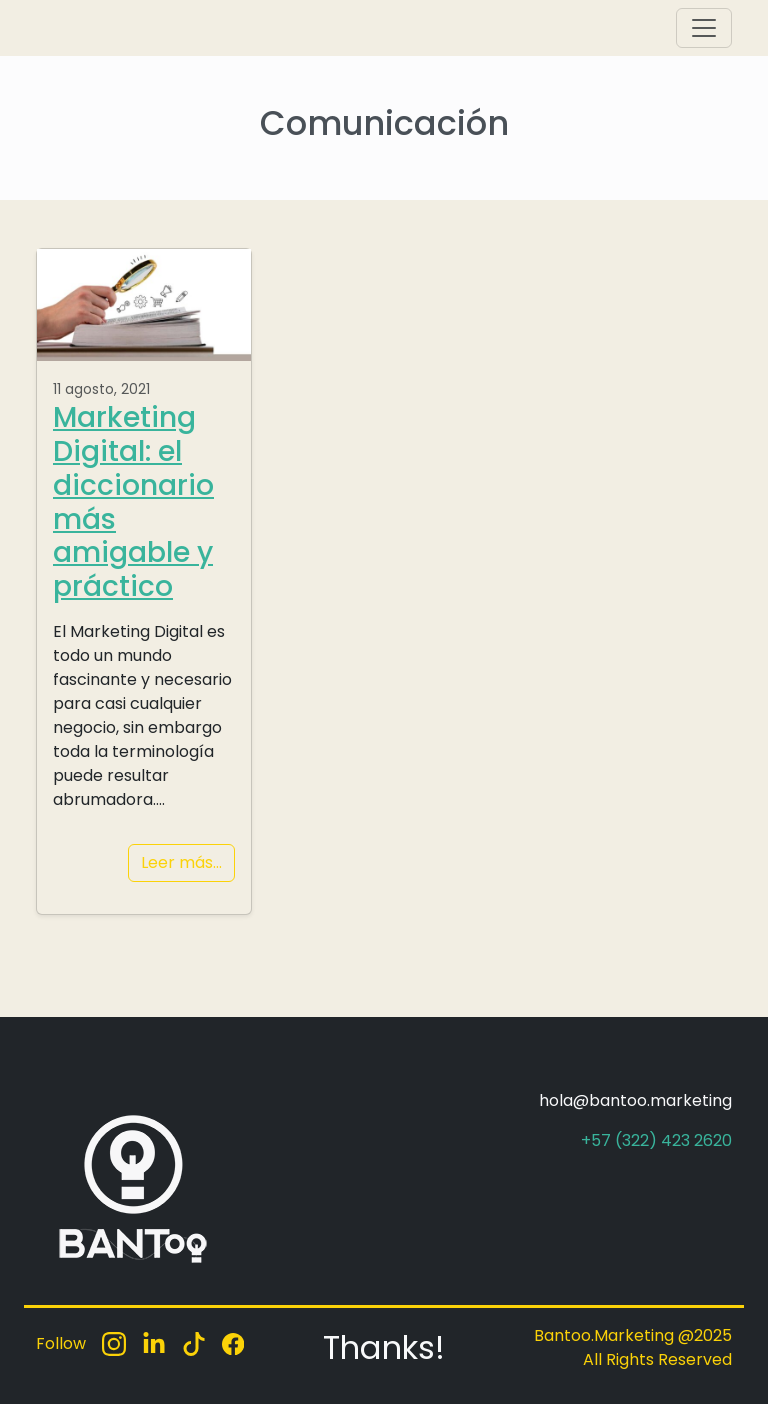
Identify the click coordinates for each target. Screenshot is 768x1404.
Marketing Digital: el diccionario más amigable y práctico (133, 501)
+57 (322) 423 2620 (656, 1140)
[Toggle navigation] (704, 28)
